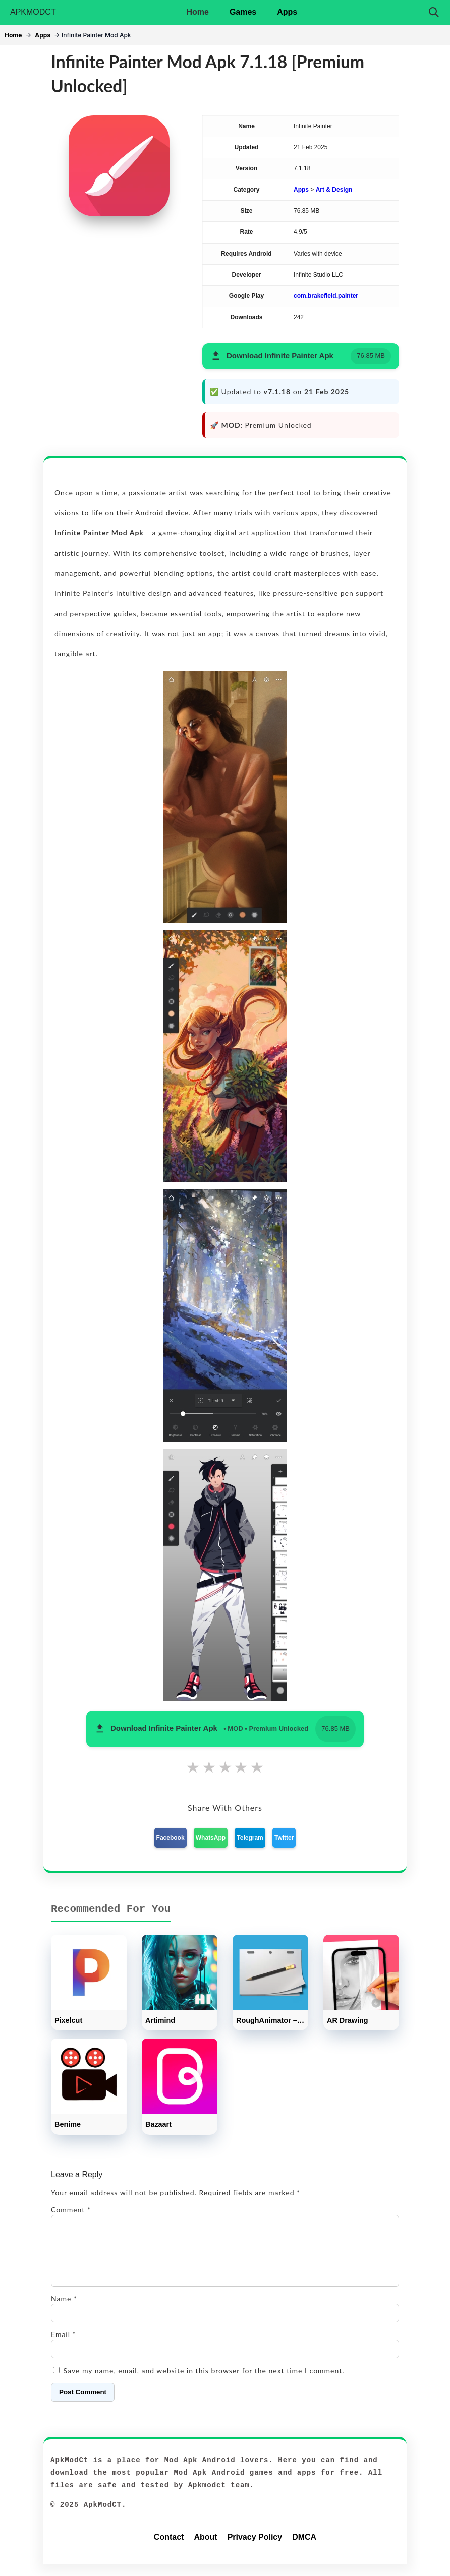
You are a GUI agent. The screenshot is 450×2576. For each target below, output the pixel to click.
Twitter (284, 1837)
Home (197, 12)
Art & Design (334, 189)
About (205, 2549)
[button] (300, 356)
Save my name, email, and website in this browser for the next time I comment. (204, 2382)
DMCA (304, 2549)
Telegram (250, 1837)
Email (63, 2346)
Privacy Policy (255, 2549)
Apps (287, 12)
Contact (169, 2549)
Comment (71, 2209)
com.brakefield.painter (326, 295)
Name (64, 2310)
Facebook (170, 1837)
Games (243, 12)
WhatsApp (211, 1837)
